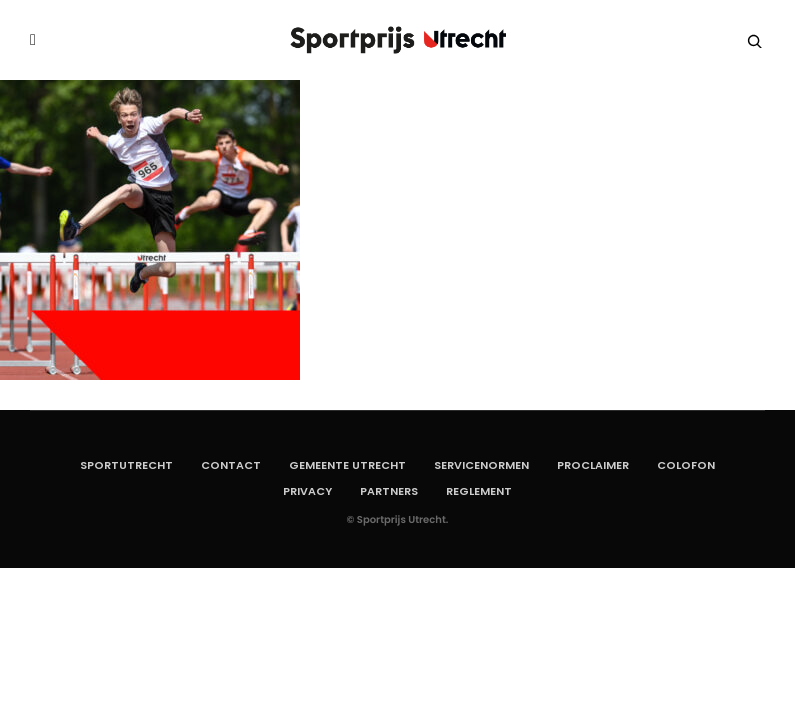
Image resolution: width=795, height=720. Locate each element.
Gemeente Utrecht (347, 465)
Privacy (307, 491)
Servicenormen (481, 465)
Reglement (479, 491)
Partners (389, 491)
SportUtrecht (126, 465)
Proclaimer (593, 465)
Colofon (686, 465)
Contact (231, 465)
